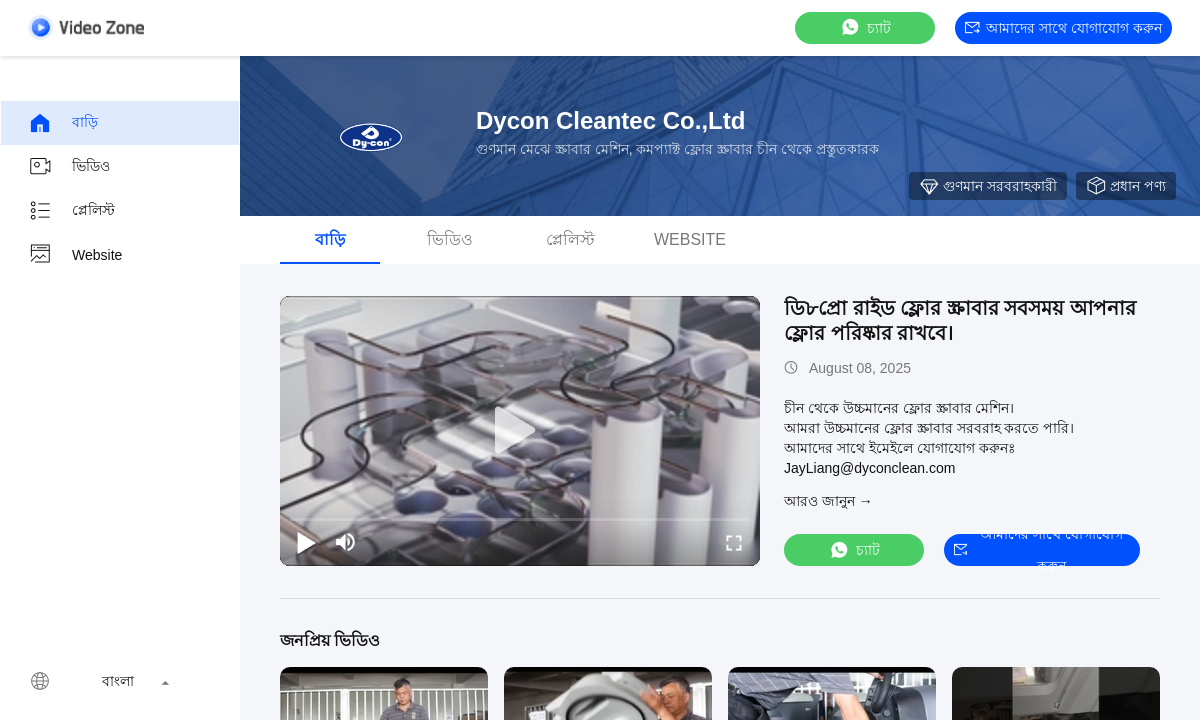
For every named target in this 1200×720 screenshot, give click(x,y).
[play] (520, 431)
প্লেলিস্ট (71, 211)
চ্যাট (865, 27)
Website (75, 255)
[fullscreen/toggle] (734, 542)
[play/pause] (306, 542)
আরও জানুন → (828, 501)
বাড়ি (63, 123)
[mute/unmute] (346, 542)
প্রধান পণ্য (1126, 186)
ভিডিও (69, 167)
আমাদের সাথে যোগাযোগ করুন (1063, 28)
